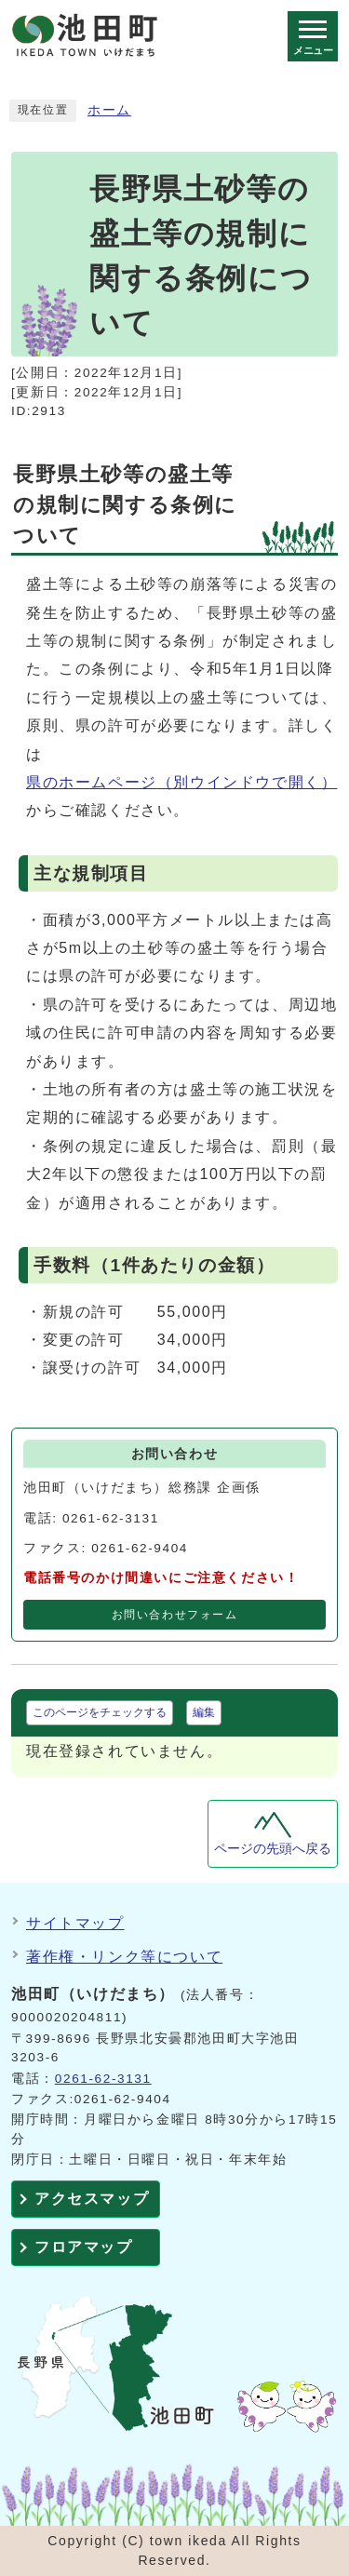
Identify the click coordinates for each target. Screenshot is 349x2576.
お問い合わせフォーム (175, 1614)
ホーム (109, 110)
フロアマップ (83, 2247)
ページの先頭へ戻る (272, 1849)
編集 (204, 1712)
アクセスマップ (91, 2199)
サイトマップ (75, 1923)
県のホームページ (181, 782)
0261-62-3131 (103, 2079)
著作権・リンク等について (124, 1957)
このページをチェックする (100, 1712)
